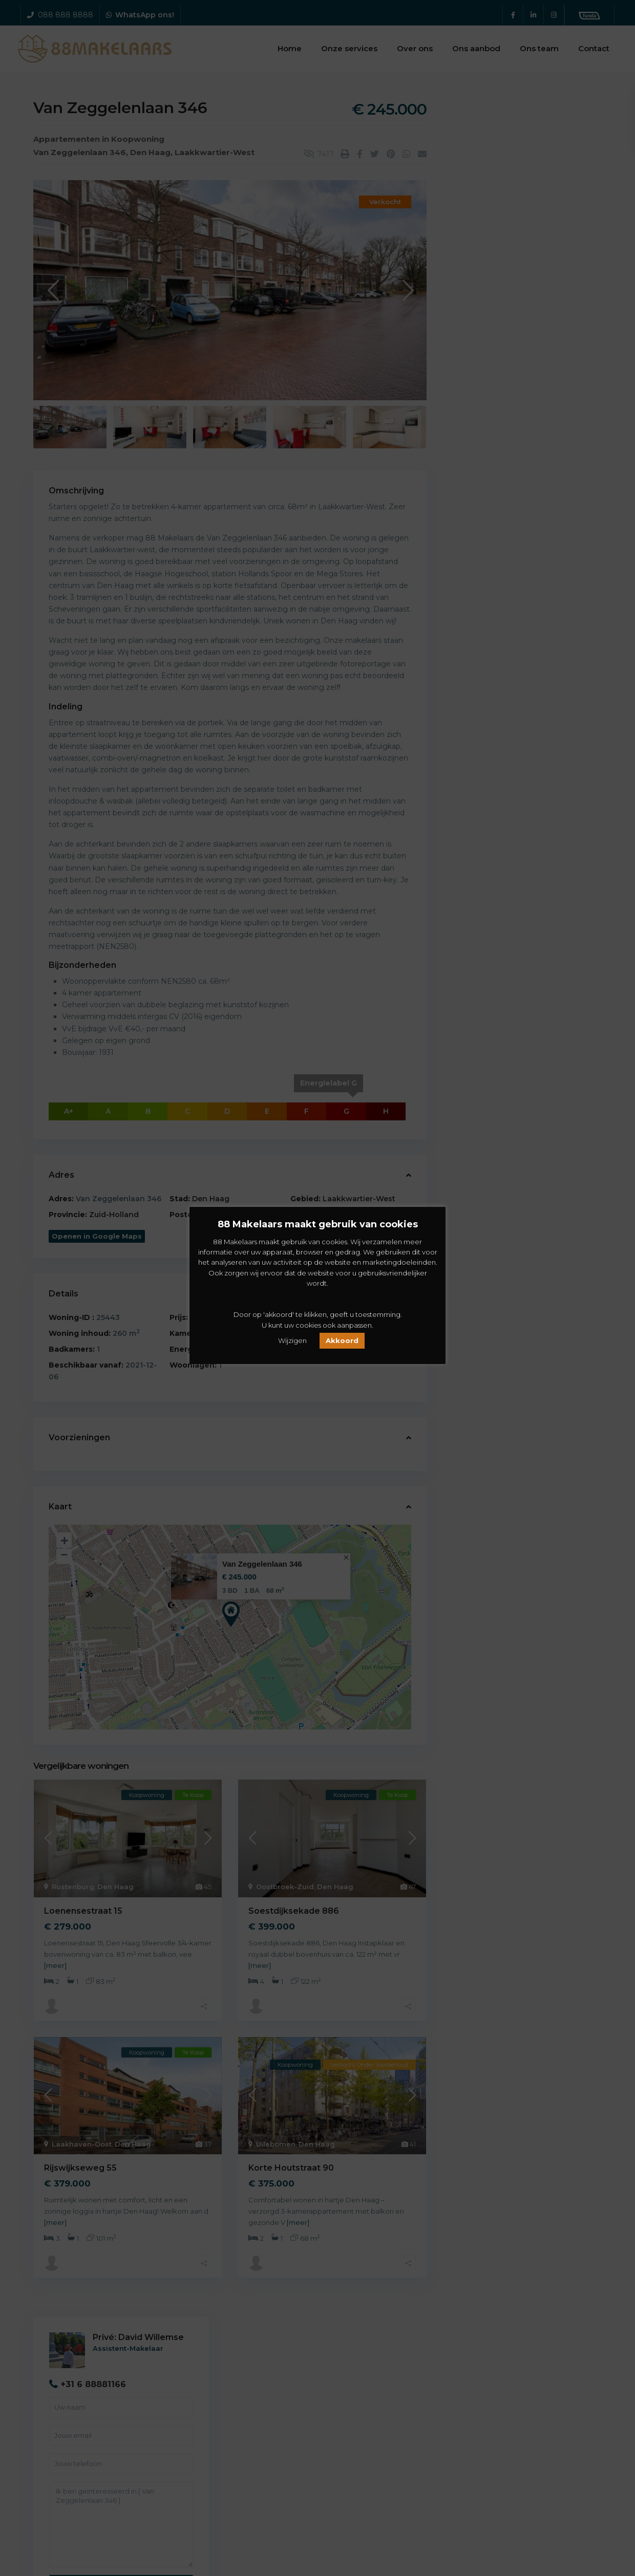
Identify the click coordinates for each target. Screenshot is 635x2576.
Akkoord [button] (342, 1340)
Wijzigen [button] (292, 1340)
